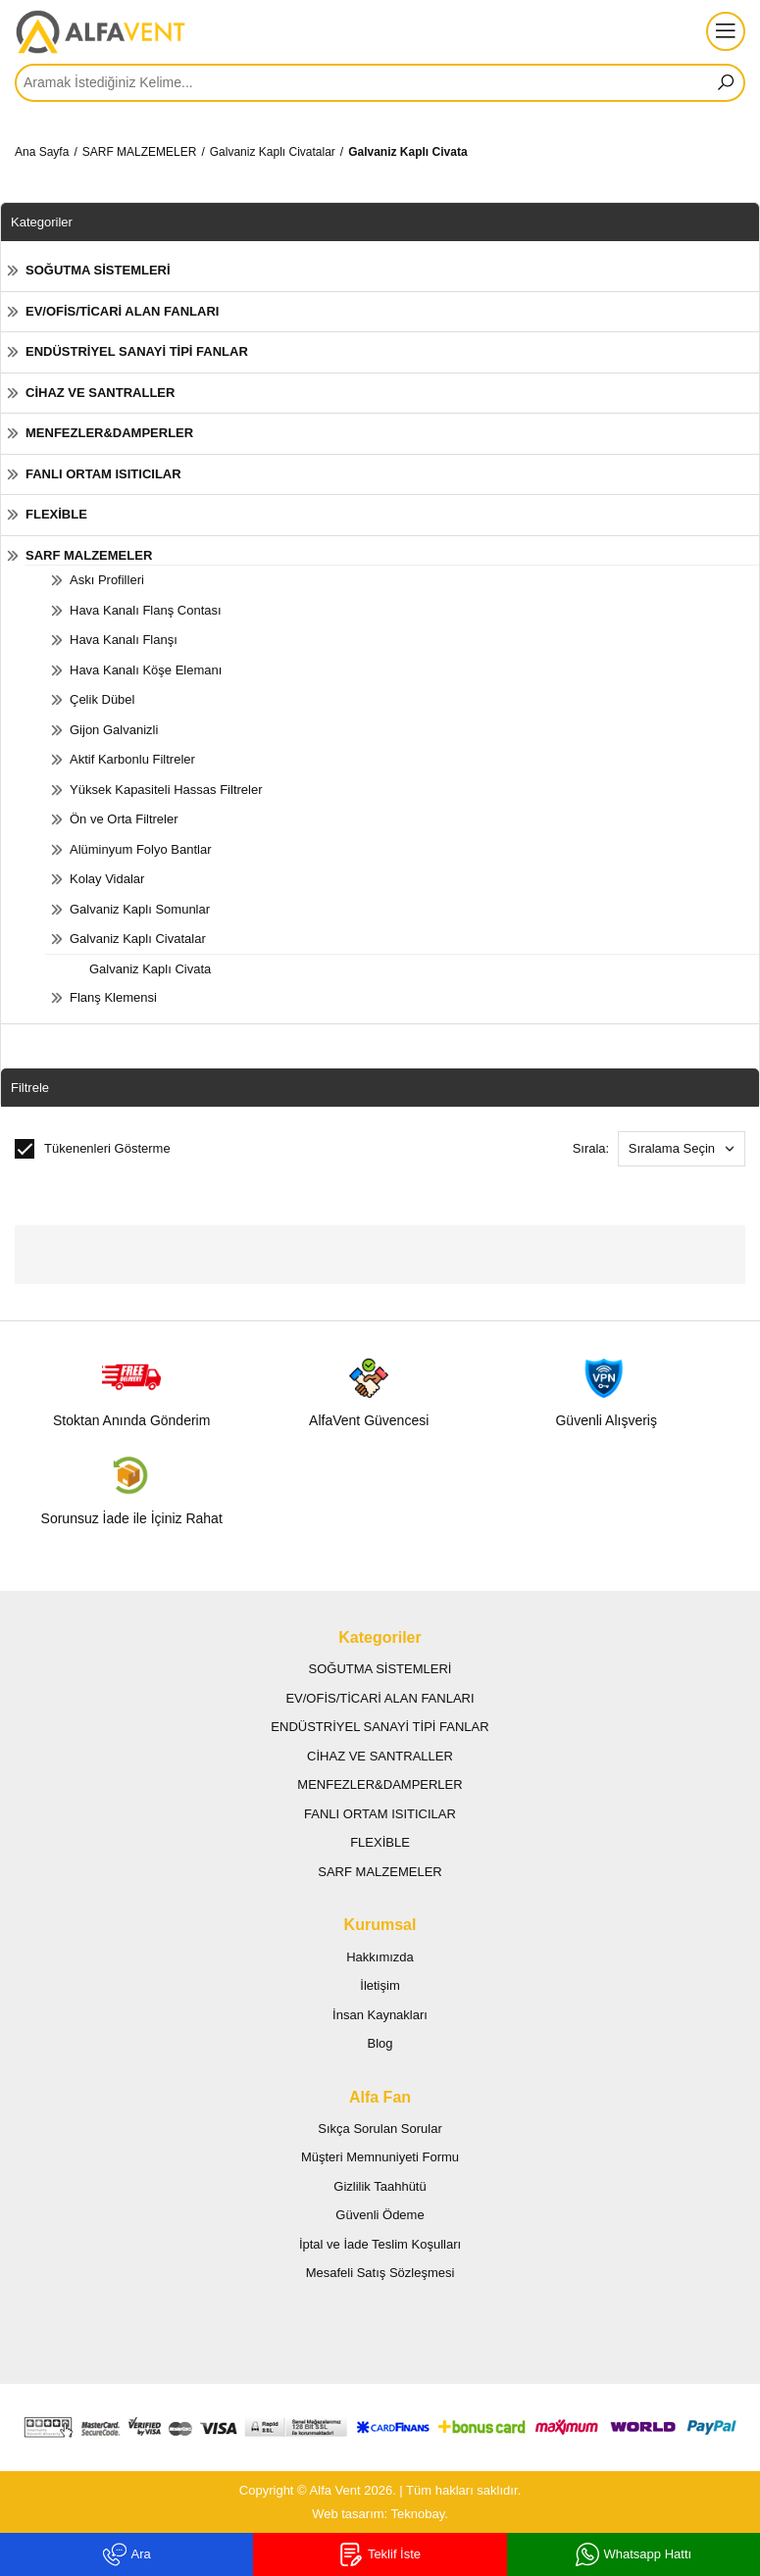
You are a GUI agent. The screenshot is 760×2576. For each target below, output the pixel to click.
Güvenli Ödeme (379, 2214)
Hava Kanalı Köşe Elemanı (146, 670)
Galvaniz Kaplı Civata (407, 152)
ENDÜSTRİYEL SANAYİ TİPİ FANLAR (136, 351)
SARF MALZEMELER (139, 152)
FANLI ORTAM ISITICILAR (103, 474)
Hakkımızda (380, 1957)
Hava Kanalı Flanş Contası (146, 610)
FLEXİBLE (56, 514)
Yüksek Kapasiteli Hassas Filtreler (166, 789)
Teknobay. (419, 2513)
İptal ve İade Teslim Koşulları (380, 2244)
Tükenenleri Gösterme (93, 1149)
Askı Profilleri (107, 579)
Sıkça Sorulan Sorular (379, 2128)
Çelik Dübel (102, 699)
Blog (379, 2043)
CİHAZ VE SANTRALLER (100, 392)
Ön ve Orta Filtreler (124, 819)
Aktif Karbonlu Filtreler (132, 759)
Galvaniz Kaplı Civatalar (272, 152)
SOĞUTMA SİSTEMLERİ (98, 270)
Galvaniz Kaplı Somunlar (140, 909)
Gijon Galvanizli (114, 729)
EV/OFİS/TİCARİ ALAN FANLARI (122, 311)
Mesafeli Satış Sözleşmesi (380, 2272)
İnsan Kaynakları (380, 2014)
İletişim (379, 1985)
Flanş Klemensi (113, 997)
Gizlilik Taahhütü (379, 2186)
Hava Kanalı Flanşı (123, 639)
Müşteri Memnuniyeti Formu (380, 2157)
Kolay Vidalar (107, 878)
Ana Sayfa (42, 152)
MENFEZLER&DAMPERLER (109, 432)
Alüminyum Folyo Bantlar (141, 849)
